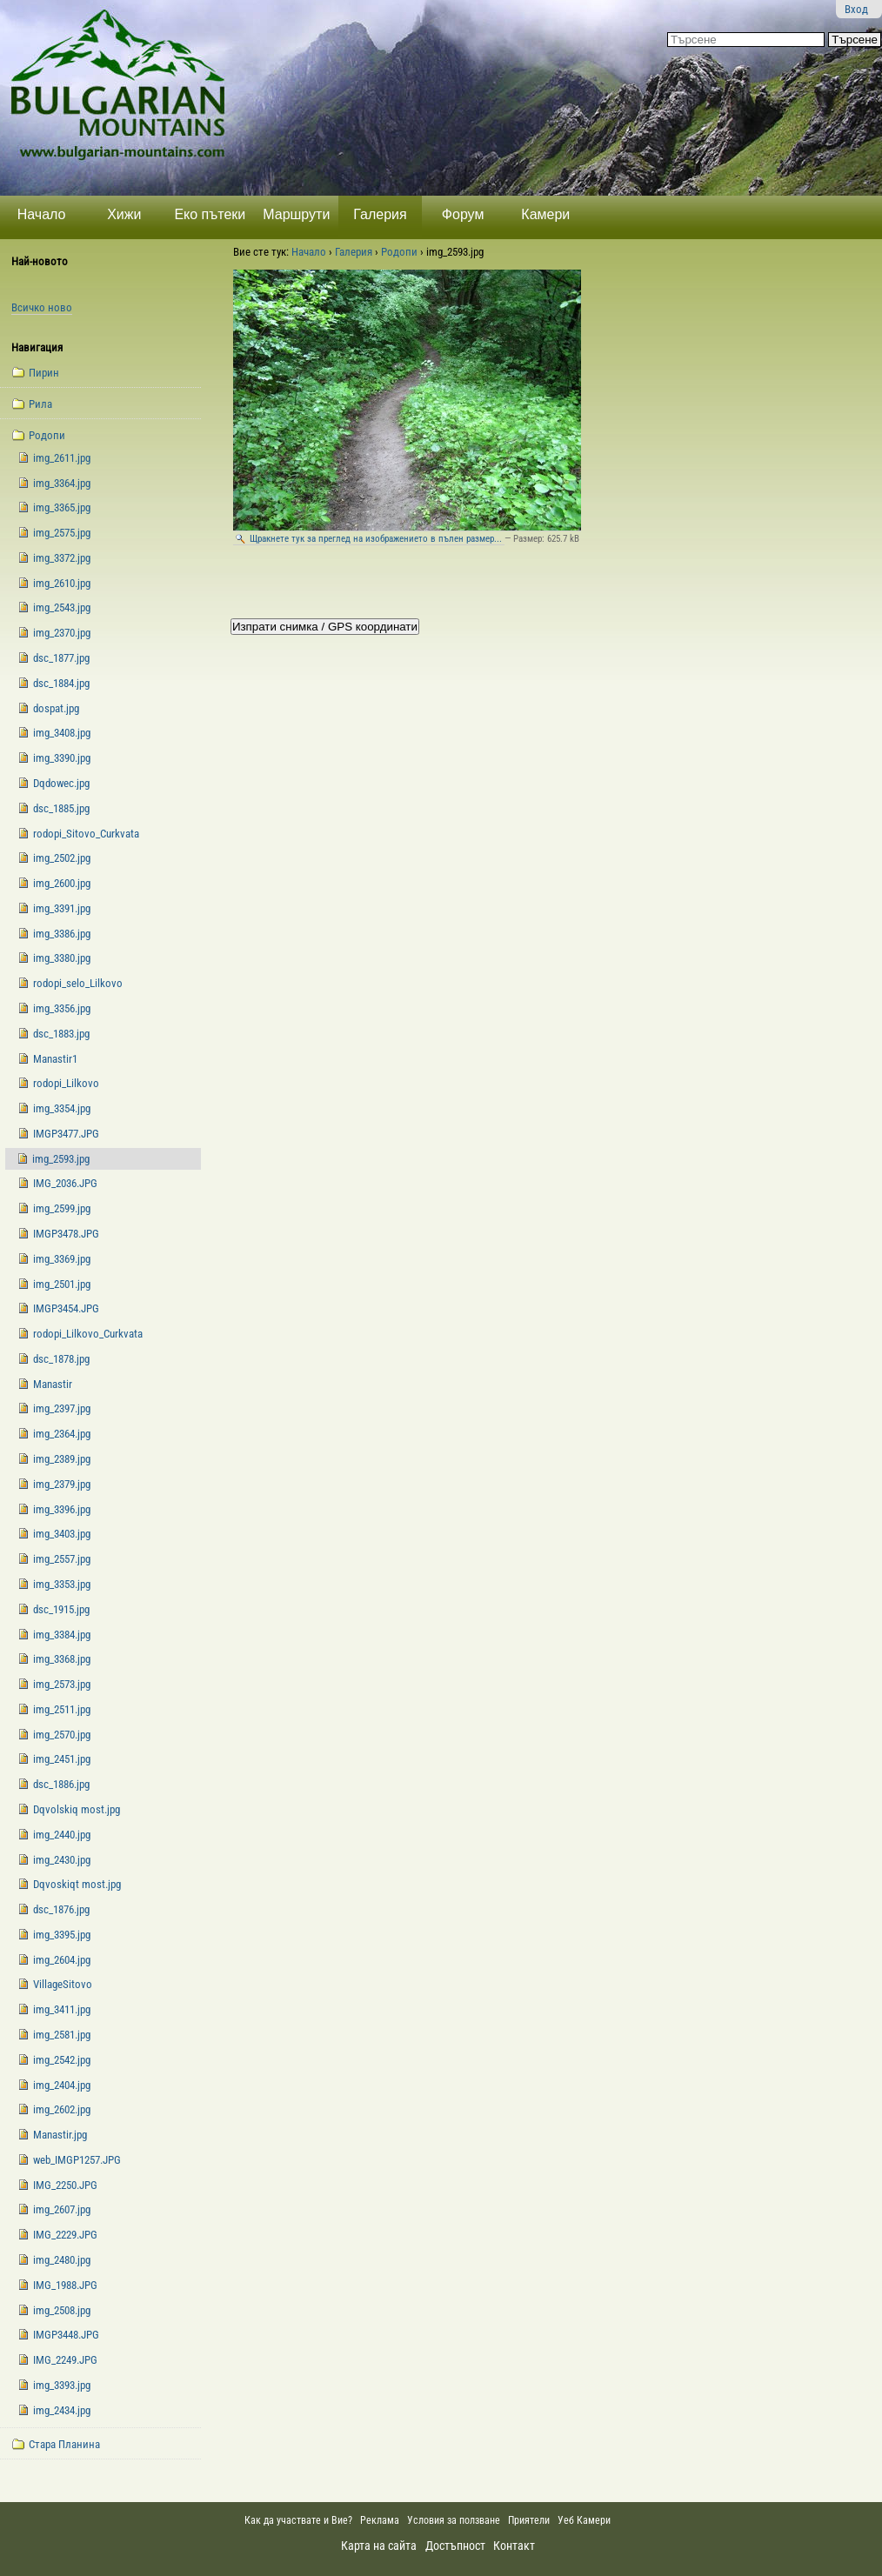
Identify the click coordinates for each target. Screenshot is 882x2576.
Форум (463, 214)
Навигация (37, 347)
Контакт (514, 2546)
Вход (856, 9)
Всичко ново (41, 307)
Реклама (379, 2520)
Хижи (124, 214)
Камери (545, 214)
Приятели (529, 2520)
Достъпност (455, 2546)
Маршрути (296, 214)
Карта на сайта (379, 2546)
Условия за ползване (453, 2520)
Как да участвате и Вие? (298, 2520)
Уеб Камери (585, 2520)
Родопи (399, 251)
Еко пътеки (209, 214)
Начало (41, 214)
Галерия (379, 214)
